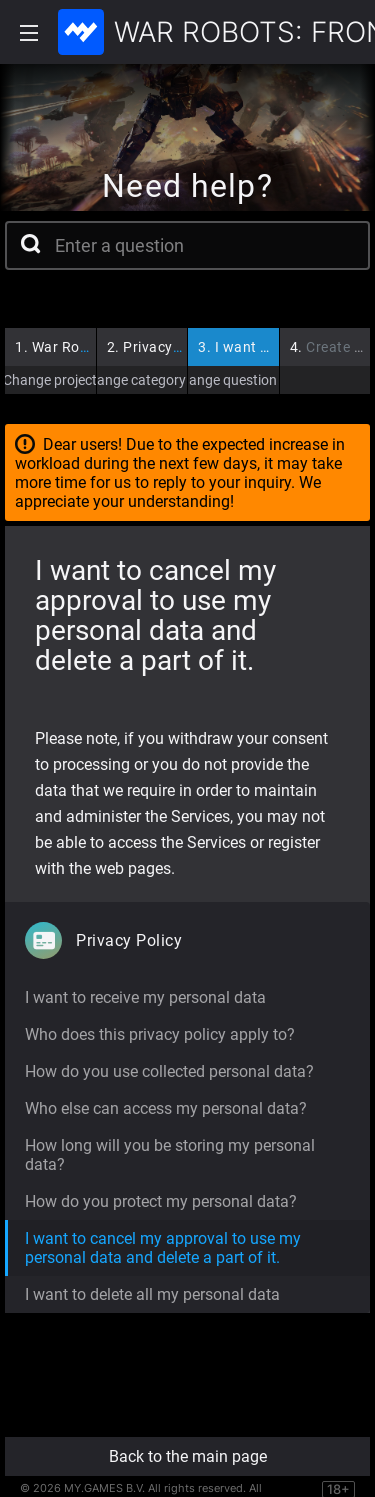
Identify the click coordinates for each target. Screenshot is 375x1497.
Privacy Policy (162, 347)
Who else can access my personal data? (166, 1108)
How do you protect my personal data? (161, 1201)
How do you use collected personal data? (169, 1071)
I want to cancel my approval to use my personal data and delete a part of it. (163, 1248)
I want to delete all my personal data (152, 1294)
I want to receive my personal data (145, 997)
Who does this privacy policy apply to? (160, 1034)
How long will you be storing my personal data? (170, 1155)
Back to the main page (188, 1456)
